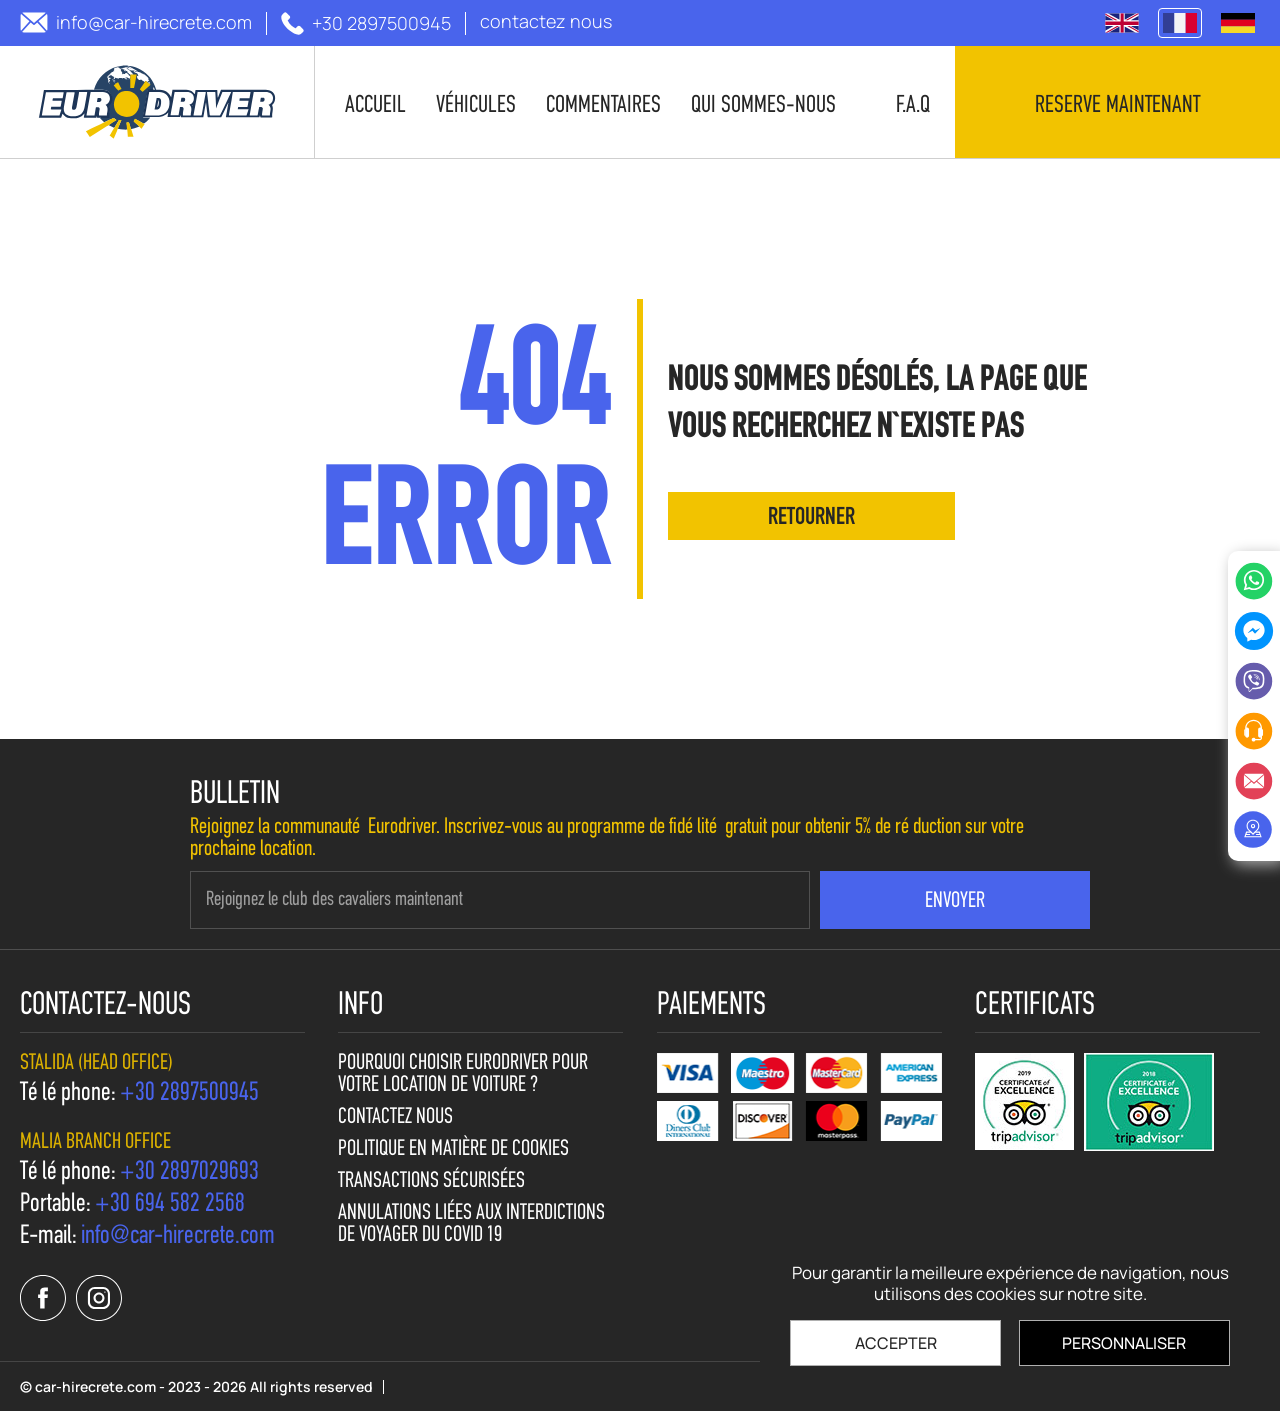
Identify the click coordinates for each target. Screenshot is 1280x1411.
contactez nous (395, 1118)
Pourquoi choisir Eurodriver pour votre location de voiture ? (463, 1075)
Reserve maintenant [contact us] (1117, 106)
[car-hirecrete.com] (157, 102)
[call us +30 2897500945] (366, 23)
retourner (811, 518)
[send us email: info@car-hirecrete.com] (136, 22)
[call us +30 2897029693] (189, 1173)
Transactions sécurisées (431, 1182)
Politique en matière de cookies (453, 1150)
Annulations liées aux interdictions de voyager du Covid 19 (471, 1225)
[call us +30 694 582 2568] (170, 1205)
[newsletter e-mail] (500, 900)
